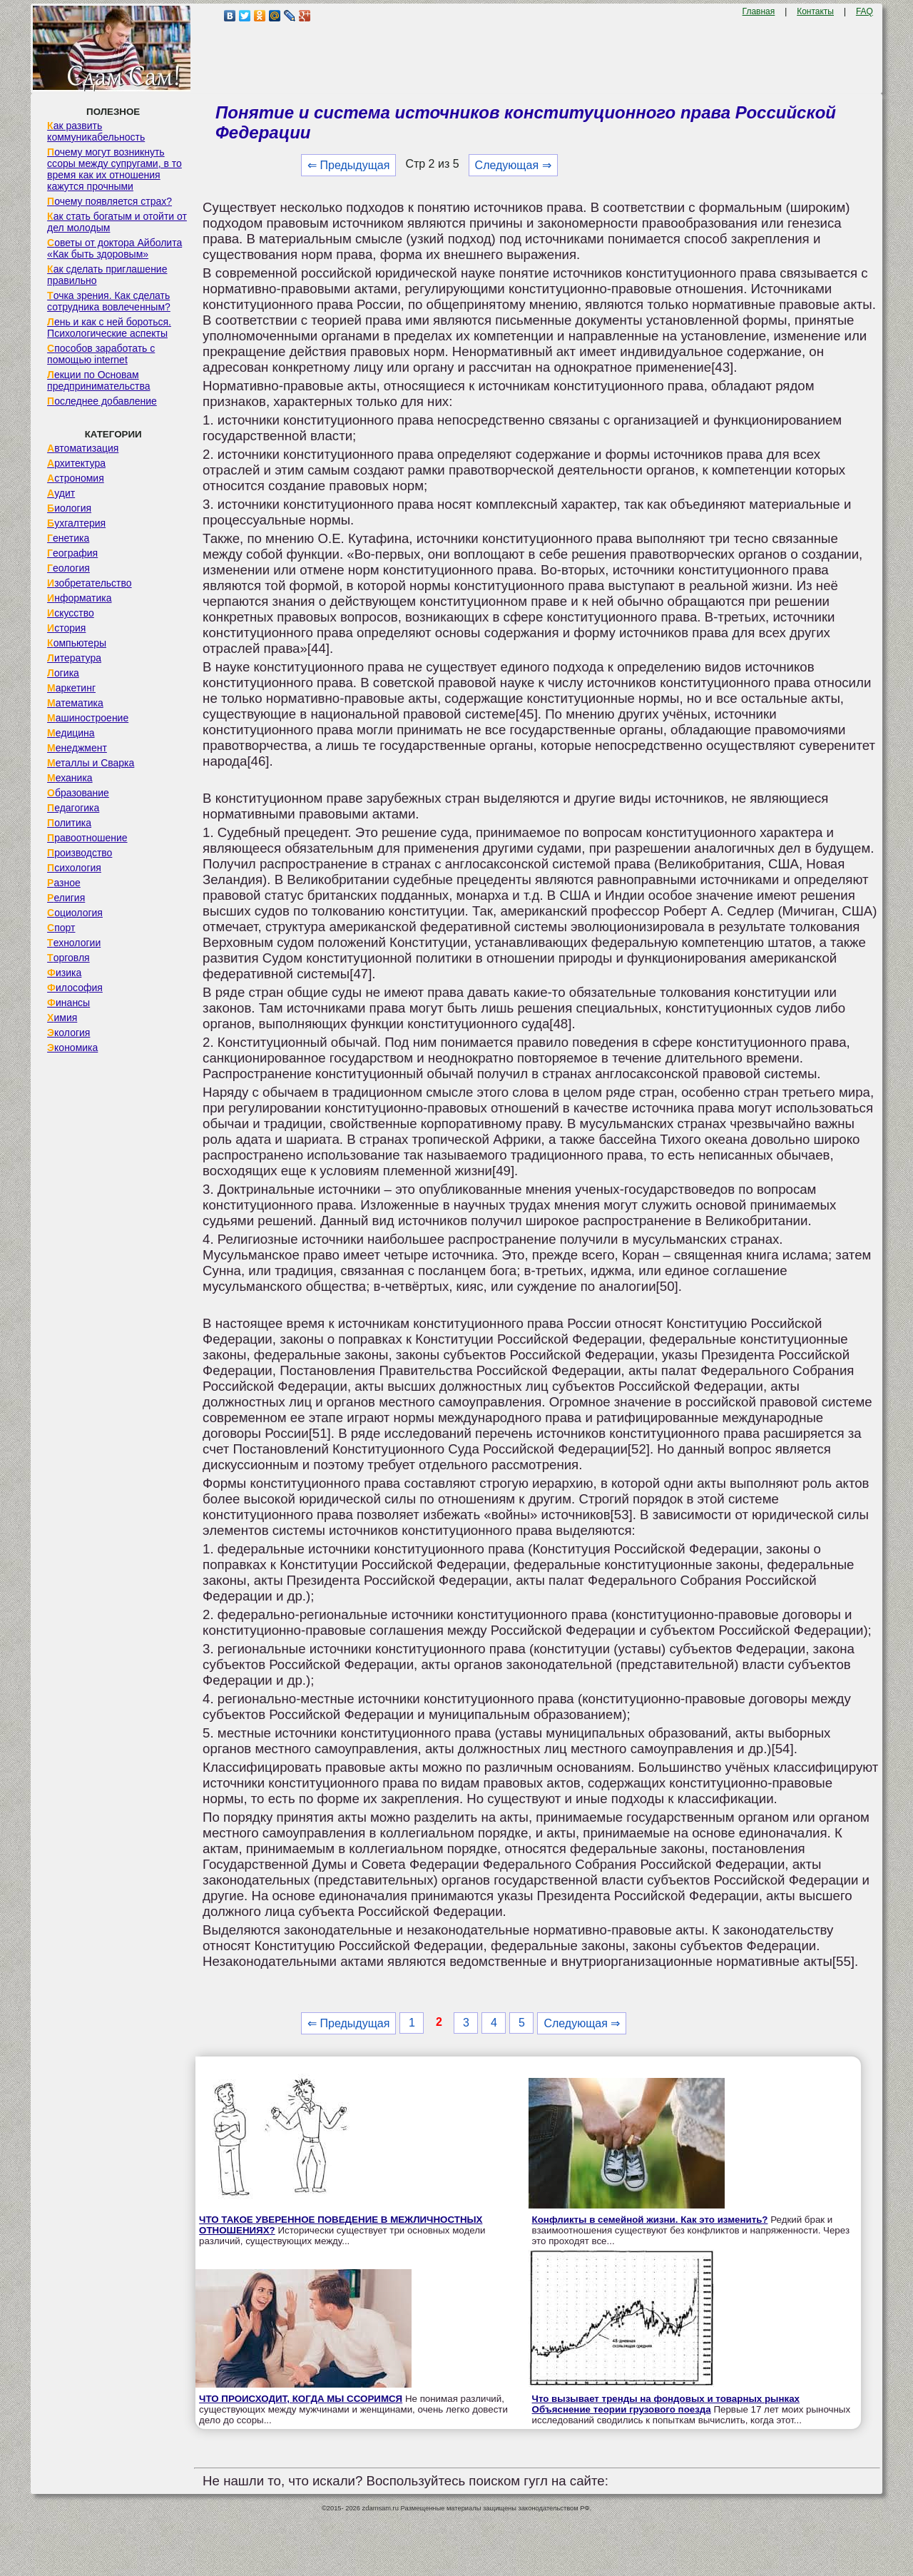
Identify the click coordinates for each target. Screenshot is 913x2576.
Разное (64, 882)
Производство (79, 852)
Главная (759, 11)
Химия (62, 1017)
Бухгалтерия (76, 523)
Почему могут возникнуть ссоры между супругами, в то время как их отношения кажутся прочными (114, 169)
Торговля (68, 957)
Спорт (61, 927)
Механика (70, 778)
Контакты (815, 11)
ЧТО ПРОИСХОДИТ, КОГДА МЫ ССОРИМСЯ (300, 2398)
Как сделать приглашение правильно (107, 274)
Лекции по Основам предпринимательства (98, 380)
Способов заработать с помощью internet (101, 354)
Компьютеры (76, 643)
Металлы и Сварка (90, 763)
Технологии (74, 942)
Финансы (68, 1002)
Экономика (72, 1047)
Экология (68, 1032)
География (72, 553)
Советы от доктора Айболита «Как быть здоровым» (114, 248)
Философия (75, 987)
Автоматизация (82, 448)
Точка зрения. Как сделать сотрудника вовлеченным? (108, 301)
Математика (75, 703)
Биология (69, 508)
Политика (69, 822)
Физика (64, 972)
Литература (74, 658)
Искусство (70, 613)
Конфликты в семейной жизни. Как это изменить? (650, 2219)
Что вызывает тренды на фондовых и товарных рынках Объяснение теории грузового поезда (666, 2404)
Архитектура (76, 463)
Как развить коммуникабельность (96, 131)
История (66, 628)
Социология (75, 912)
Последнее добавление (102, 401)
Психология (74, 867)
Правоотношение (87, 837)
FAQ (864, 11)
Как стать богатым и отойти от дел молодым (117, 222)
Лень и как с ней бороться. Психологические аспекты (109, 327)
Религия (66, 897)
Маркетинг (71, 688)
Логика (63, 673)
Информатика (79, 598)
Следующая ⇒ (513, 165)
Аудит (61, 493)
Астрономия (75, 478)
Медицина (71, 733)
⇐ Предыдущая (348, 165)
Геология (68, 568)
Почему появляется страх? (109, 201)
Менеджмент (77, 748)
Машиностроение (87, 718)
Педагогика (73, 807)
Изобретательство (89, 583)
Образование (78, 792)
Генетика (68, 538)
